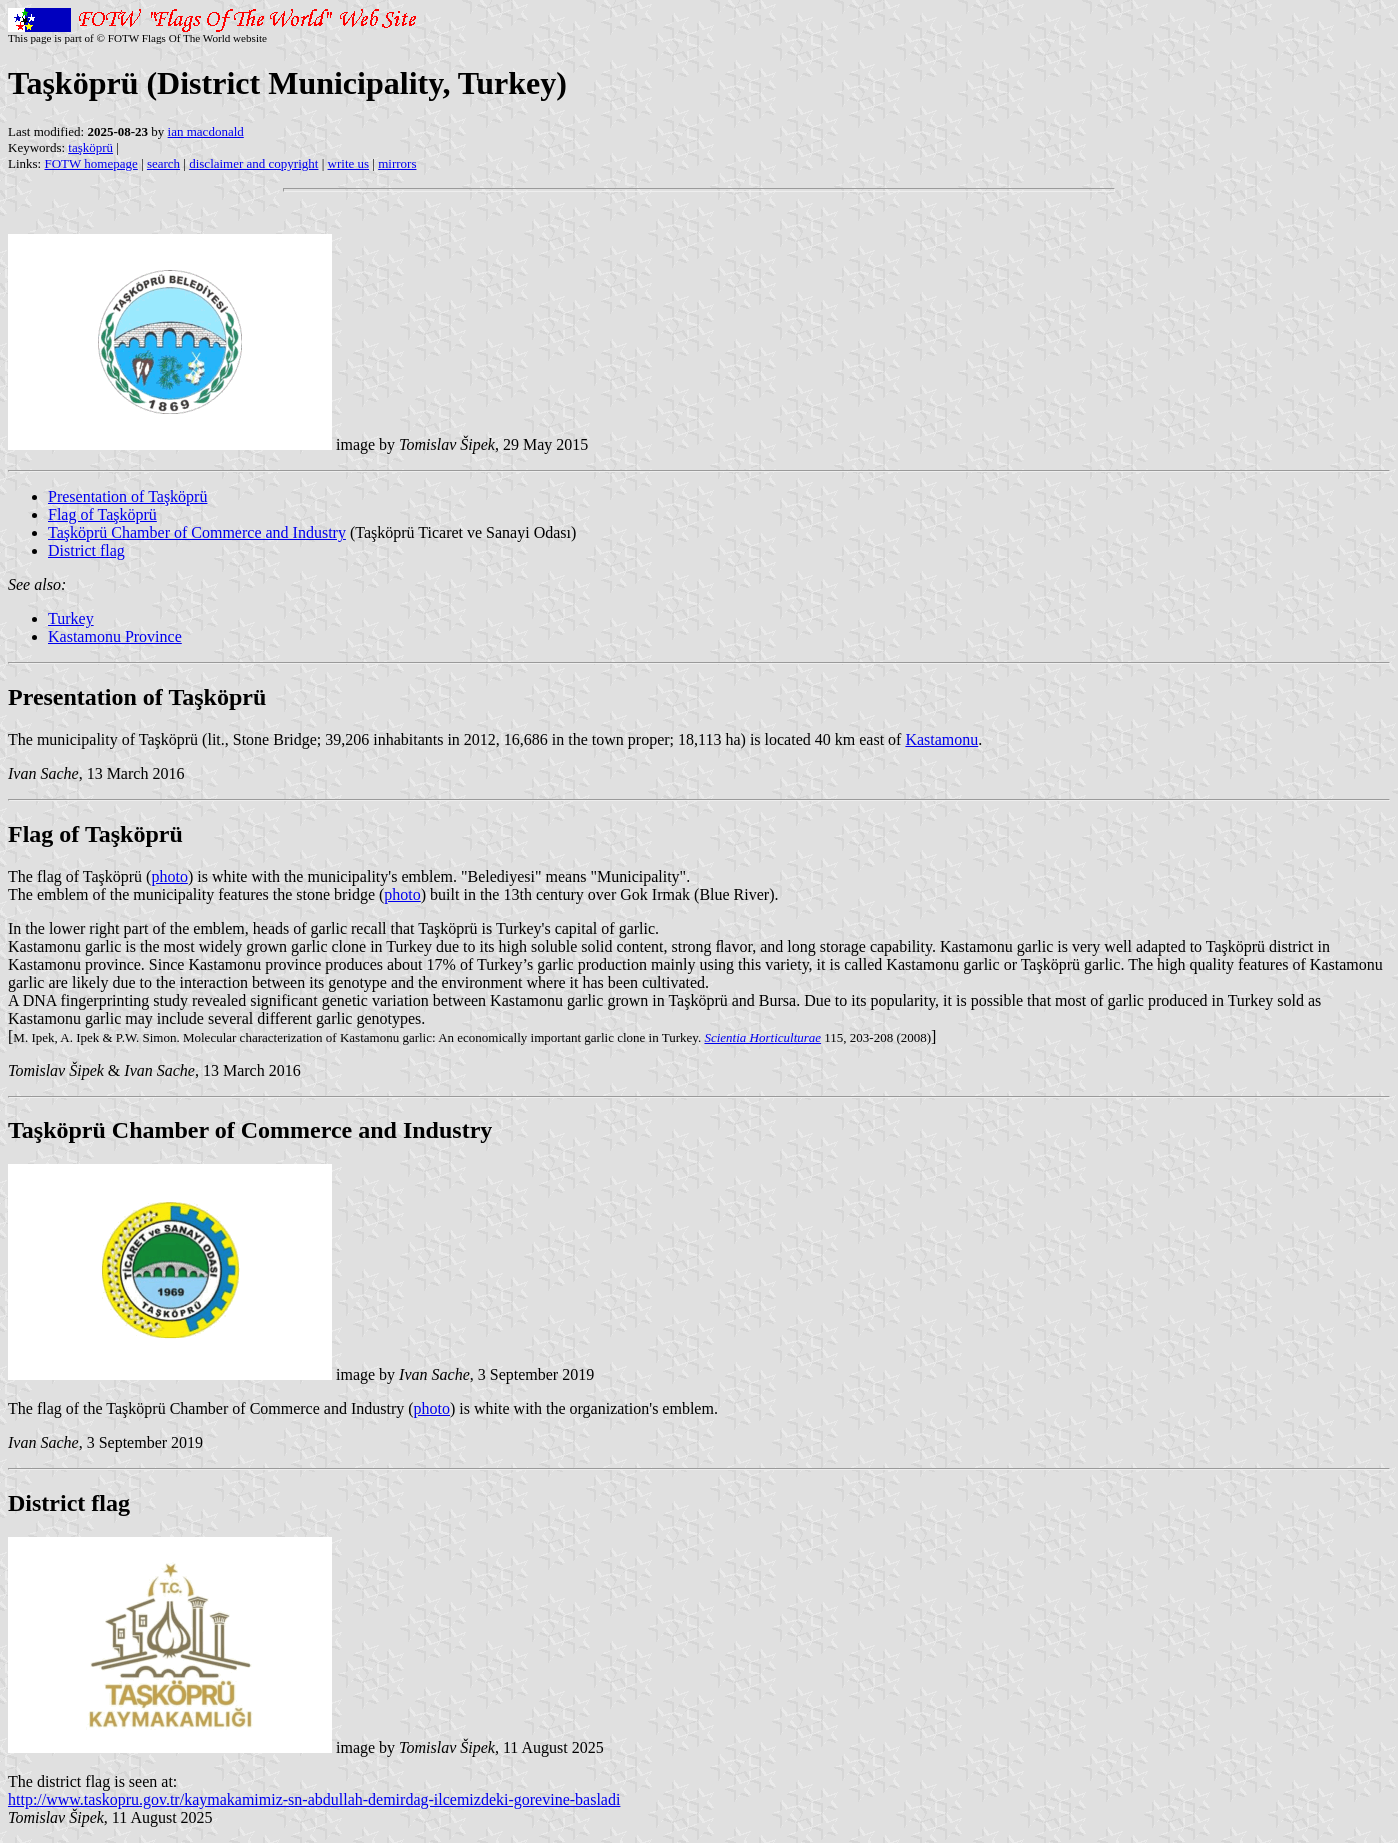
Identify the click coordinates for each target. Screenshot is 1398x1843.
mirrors (397, 163)
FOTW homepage (90, 163)
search (163, 163)
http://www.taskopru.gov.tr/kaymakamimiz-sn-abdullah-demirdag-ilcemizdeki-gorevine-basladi (314, 1799)
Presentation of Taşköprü (127, 496)
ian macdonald (206, 131)
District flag (86, 550)
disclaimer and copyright (253, 163)
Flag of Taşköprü (102, 514)
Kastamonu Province (115, 636)
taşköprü (90, 147)
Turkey (71, 618)
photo (169, 876)
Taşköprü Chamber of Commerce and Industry (197, 532)
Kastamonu (941, 739)
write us (349, 163)
